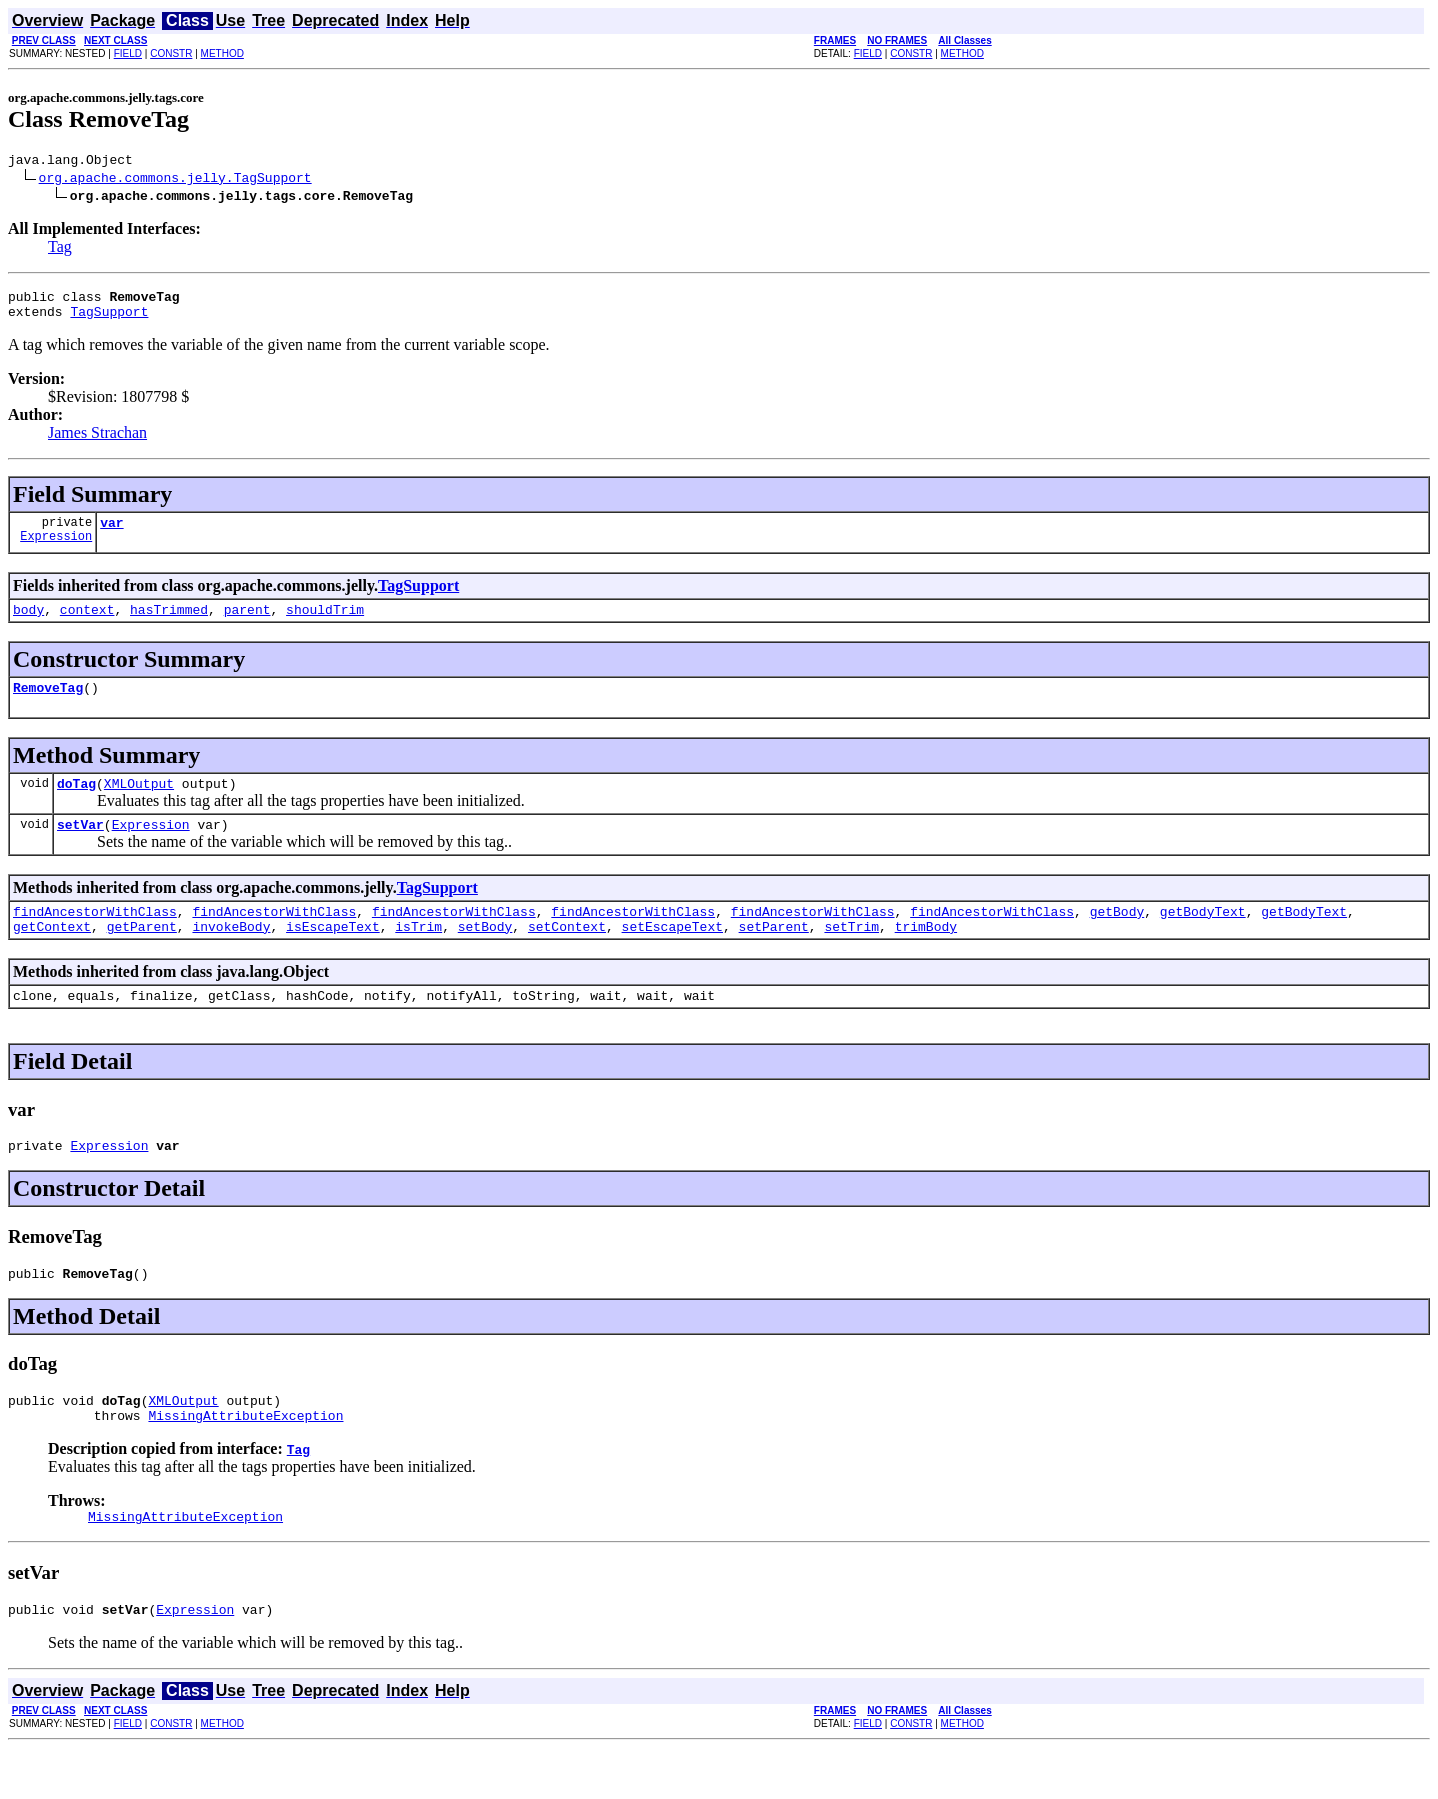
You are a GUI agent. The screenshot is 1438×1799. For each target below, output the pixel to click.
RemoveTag (48, 705)
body (28, 624)
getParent (142, 956)
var (111, 534)
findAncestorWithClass (95, 938)
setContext (567, 956)
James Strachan (97, 441)
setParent (774, 956)
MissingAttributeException (245, 1460)
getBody (1117, 938)
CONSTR (171, 53)
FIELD (128, 53)
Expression (56, 550)
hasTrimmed (169, 624)
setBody (485, 956)
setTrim (851, 956)
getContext (52, 956)
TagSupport (109, 320)
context (87, 624)
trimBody (926, 956)
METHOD (222, 53)
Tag (60, 249)
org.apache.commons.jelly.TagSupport (175, 180)
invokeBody (231, 956)
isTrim (418, 956)
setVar (80, 848)
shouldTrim (325, 624)
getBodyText (1203, 938)
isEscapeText (333, 956)
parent (247, 624)
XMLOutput (139, 804)
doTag (76, 804)
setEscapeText (672, 956)
